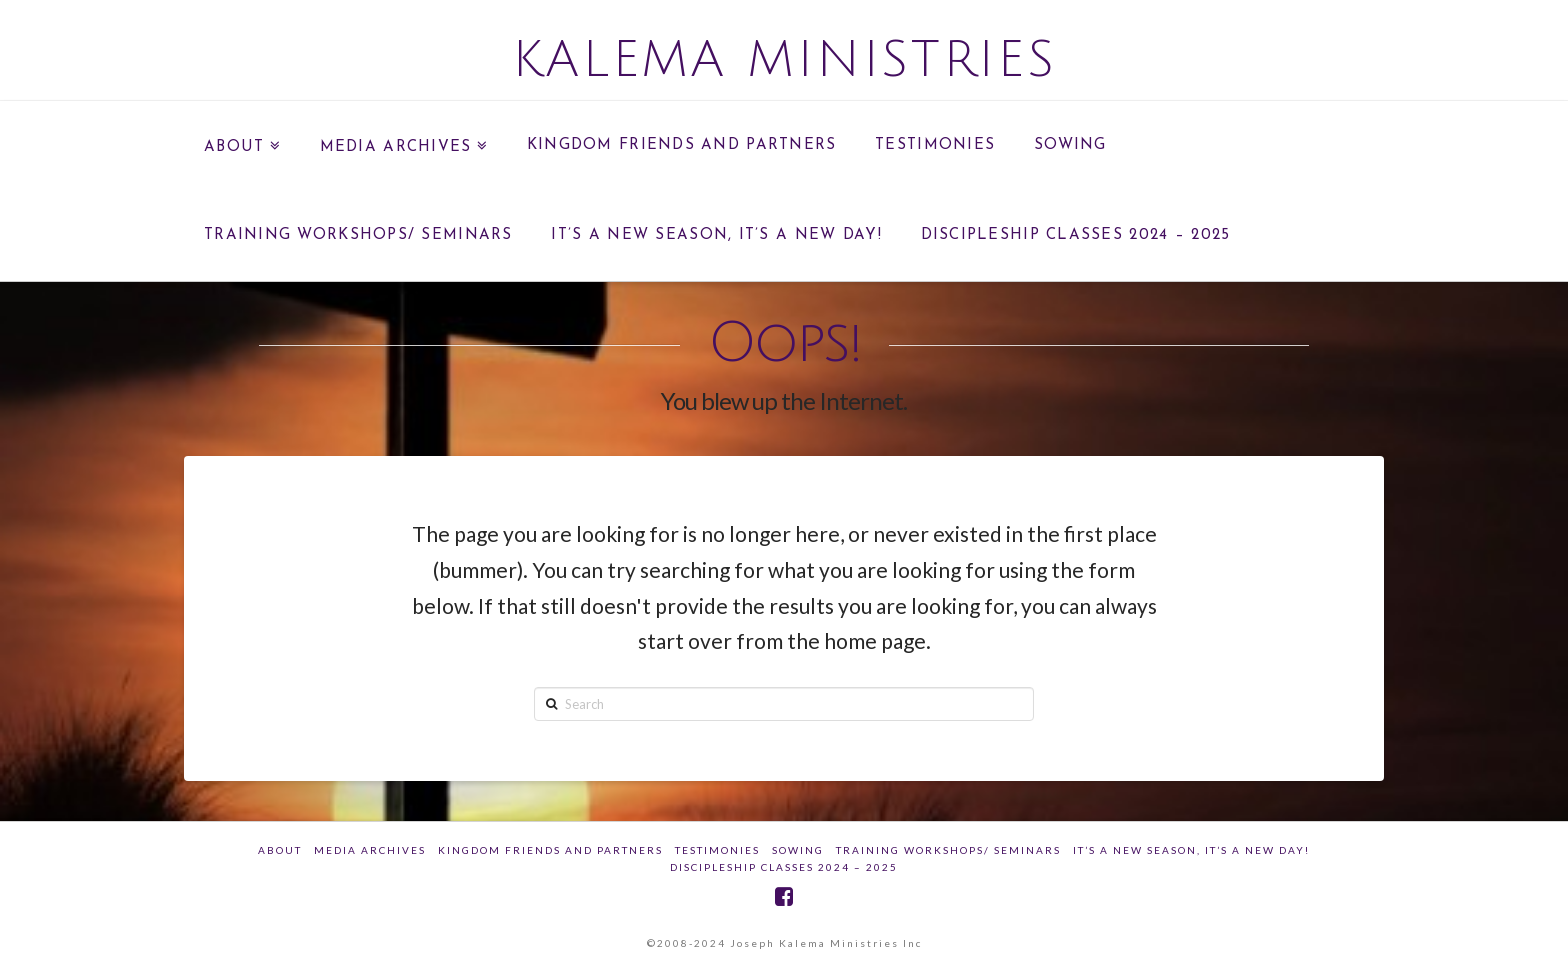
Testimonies (717, 850)
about (280, 850)
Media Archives (370, 850)
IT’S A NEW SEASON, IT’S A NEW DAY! (1191, 850)
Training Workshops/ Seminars (948, 850)
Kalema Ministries (784, 60)
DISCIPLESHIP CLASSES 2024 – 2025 (784, 867)
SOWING (798, 850)
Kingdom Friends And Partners (550, 850)
